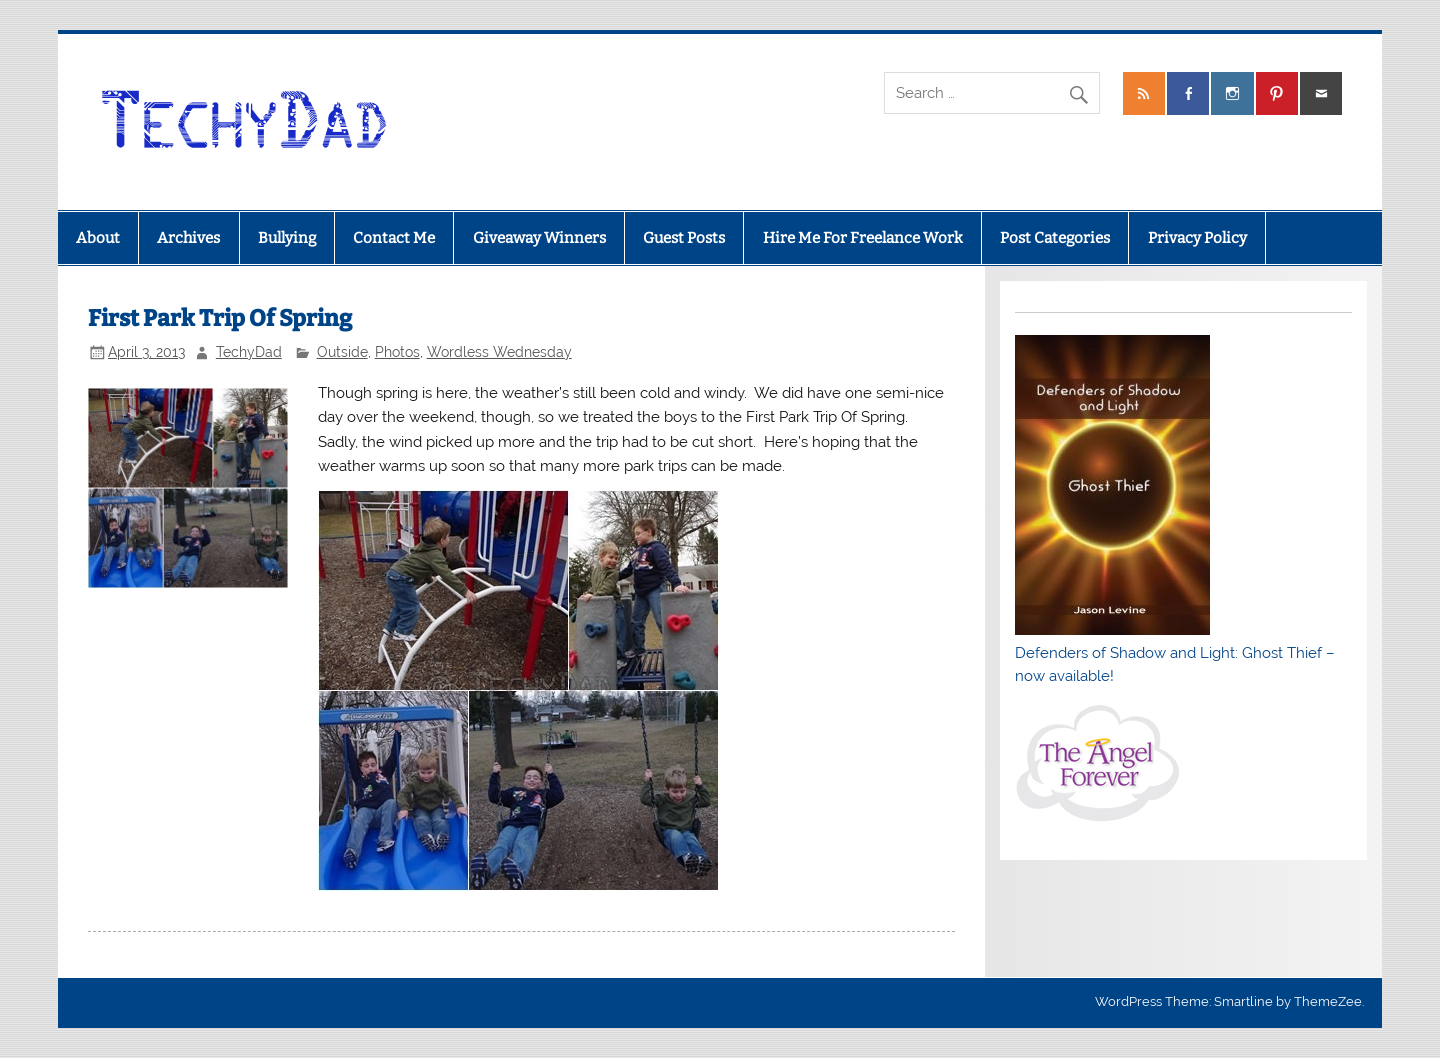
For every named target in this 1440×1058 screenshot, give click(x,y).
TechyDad (249, 352)
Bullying (287, 238)
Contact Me (394, 238)
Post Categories (1055, 238)
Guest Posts (684, 238)
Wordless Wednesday (499, 352)
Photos (397, 352)
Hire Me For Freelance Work (863, 238)
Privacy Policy (1197, 238)
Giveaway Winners (539, 238)
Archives (188, 238)
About (98, 238)
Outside (342, 352)
